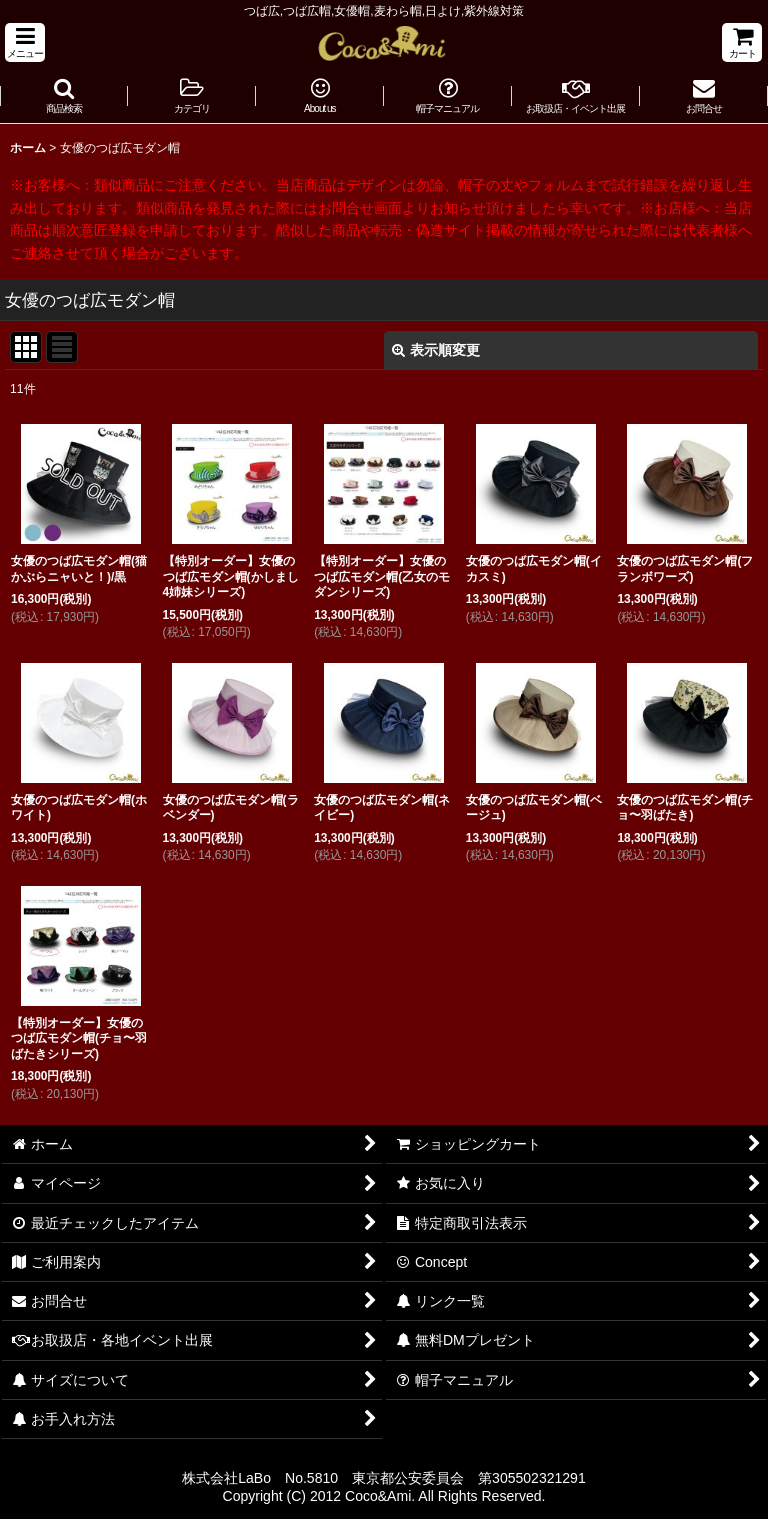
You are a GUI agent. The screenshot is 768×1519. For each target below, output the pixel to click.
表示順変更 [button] (436, 350)
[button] (25, 42)
